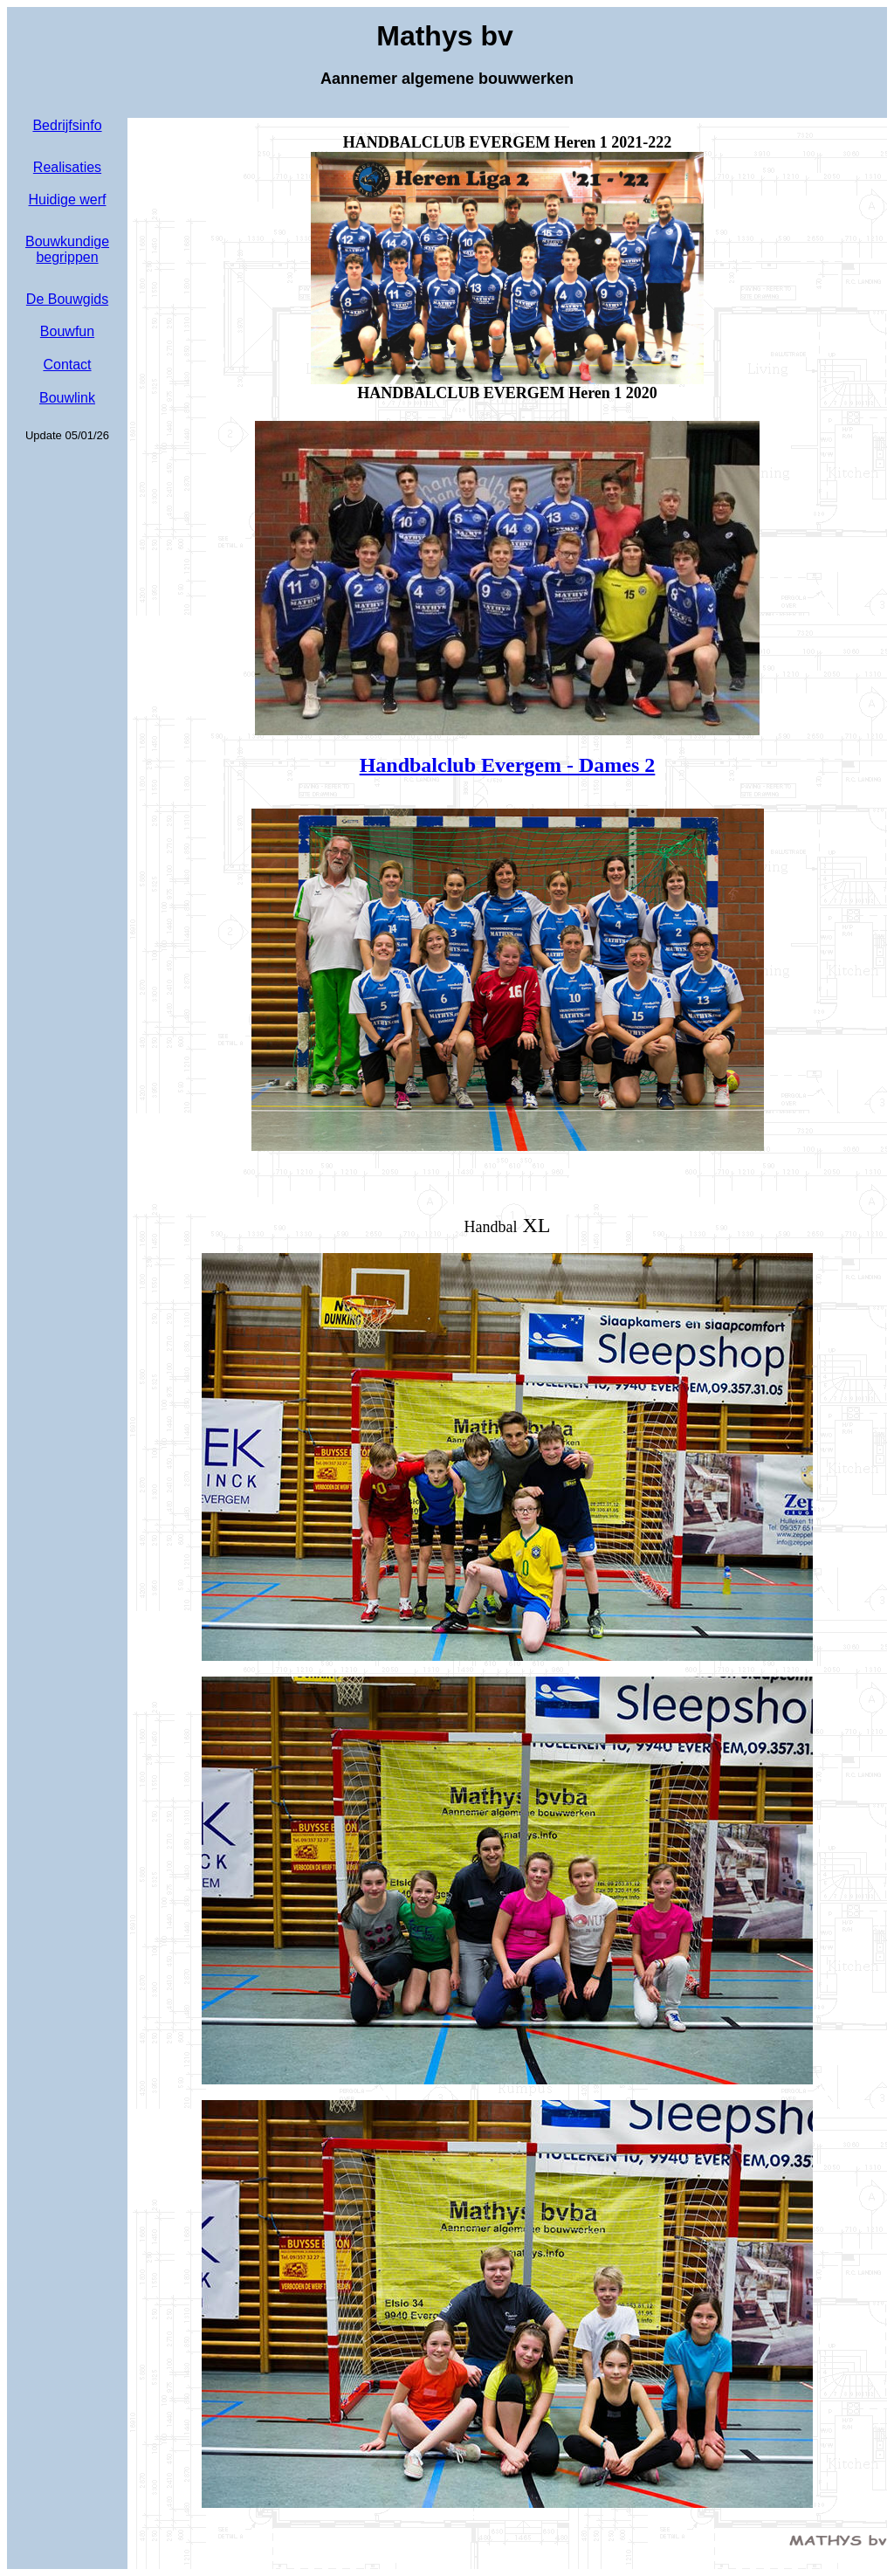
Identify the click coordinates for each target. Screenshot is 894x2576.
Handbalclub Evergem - (508, 765)
